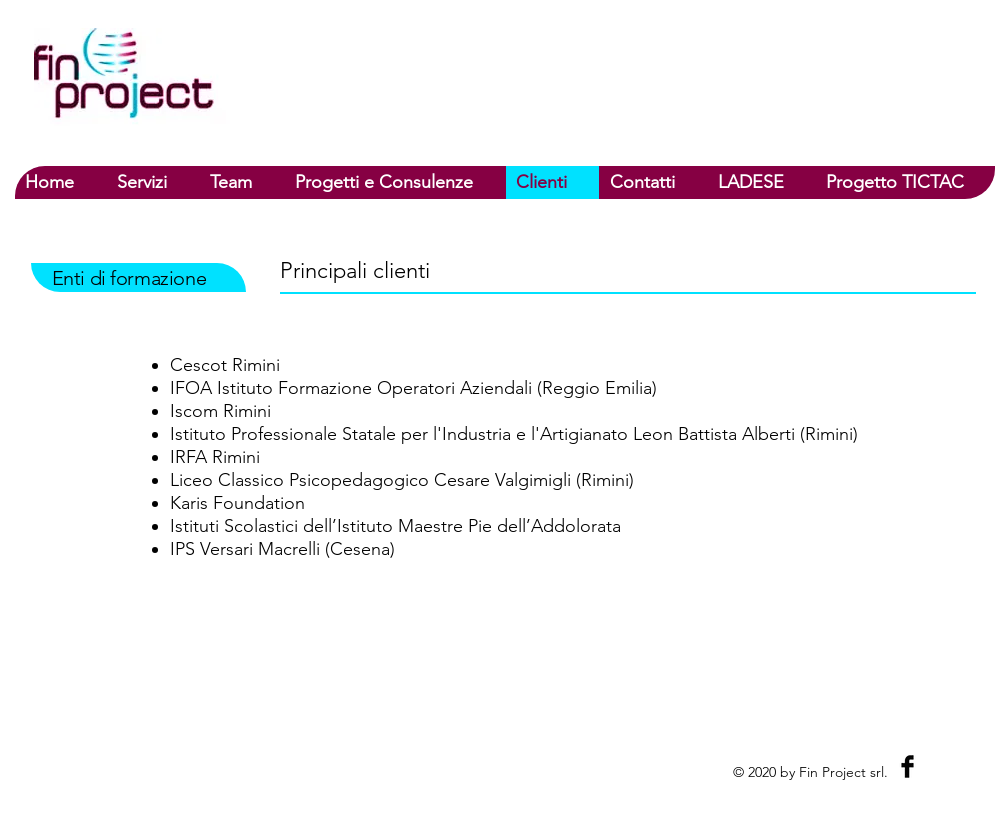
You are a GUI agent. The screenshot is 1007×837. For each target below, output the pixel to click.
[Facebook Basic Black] (907, 766)
